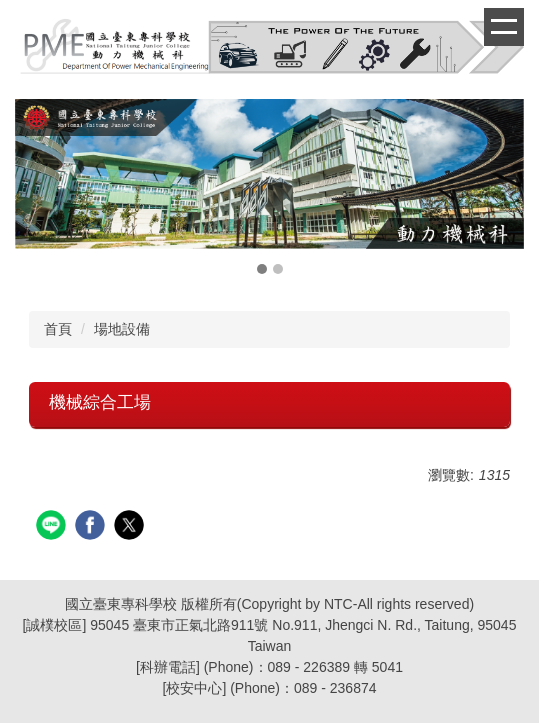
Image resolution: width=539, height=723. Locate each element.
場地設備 (122, 329)
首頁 (58, 329)
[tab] (262, 269)
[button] (40, 189)
